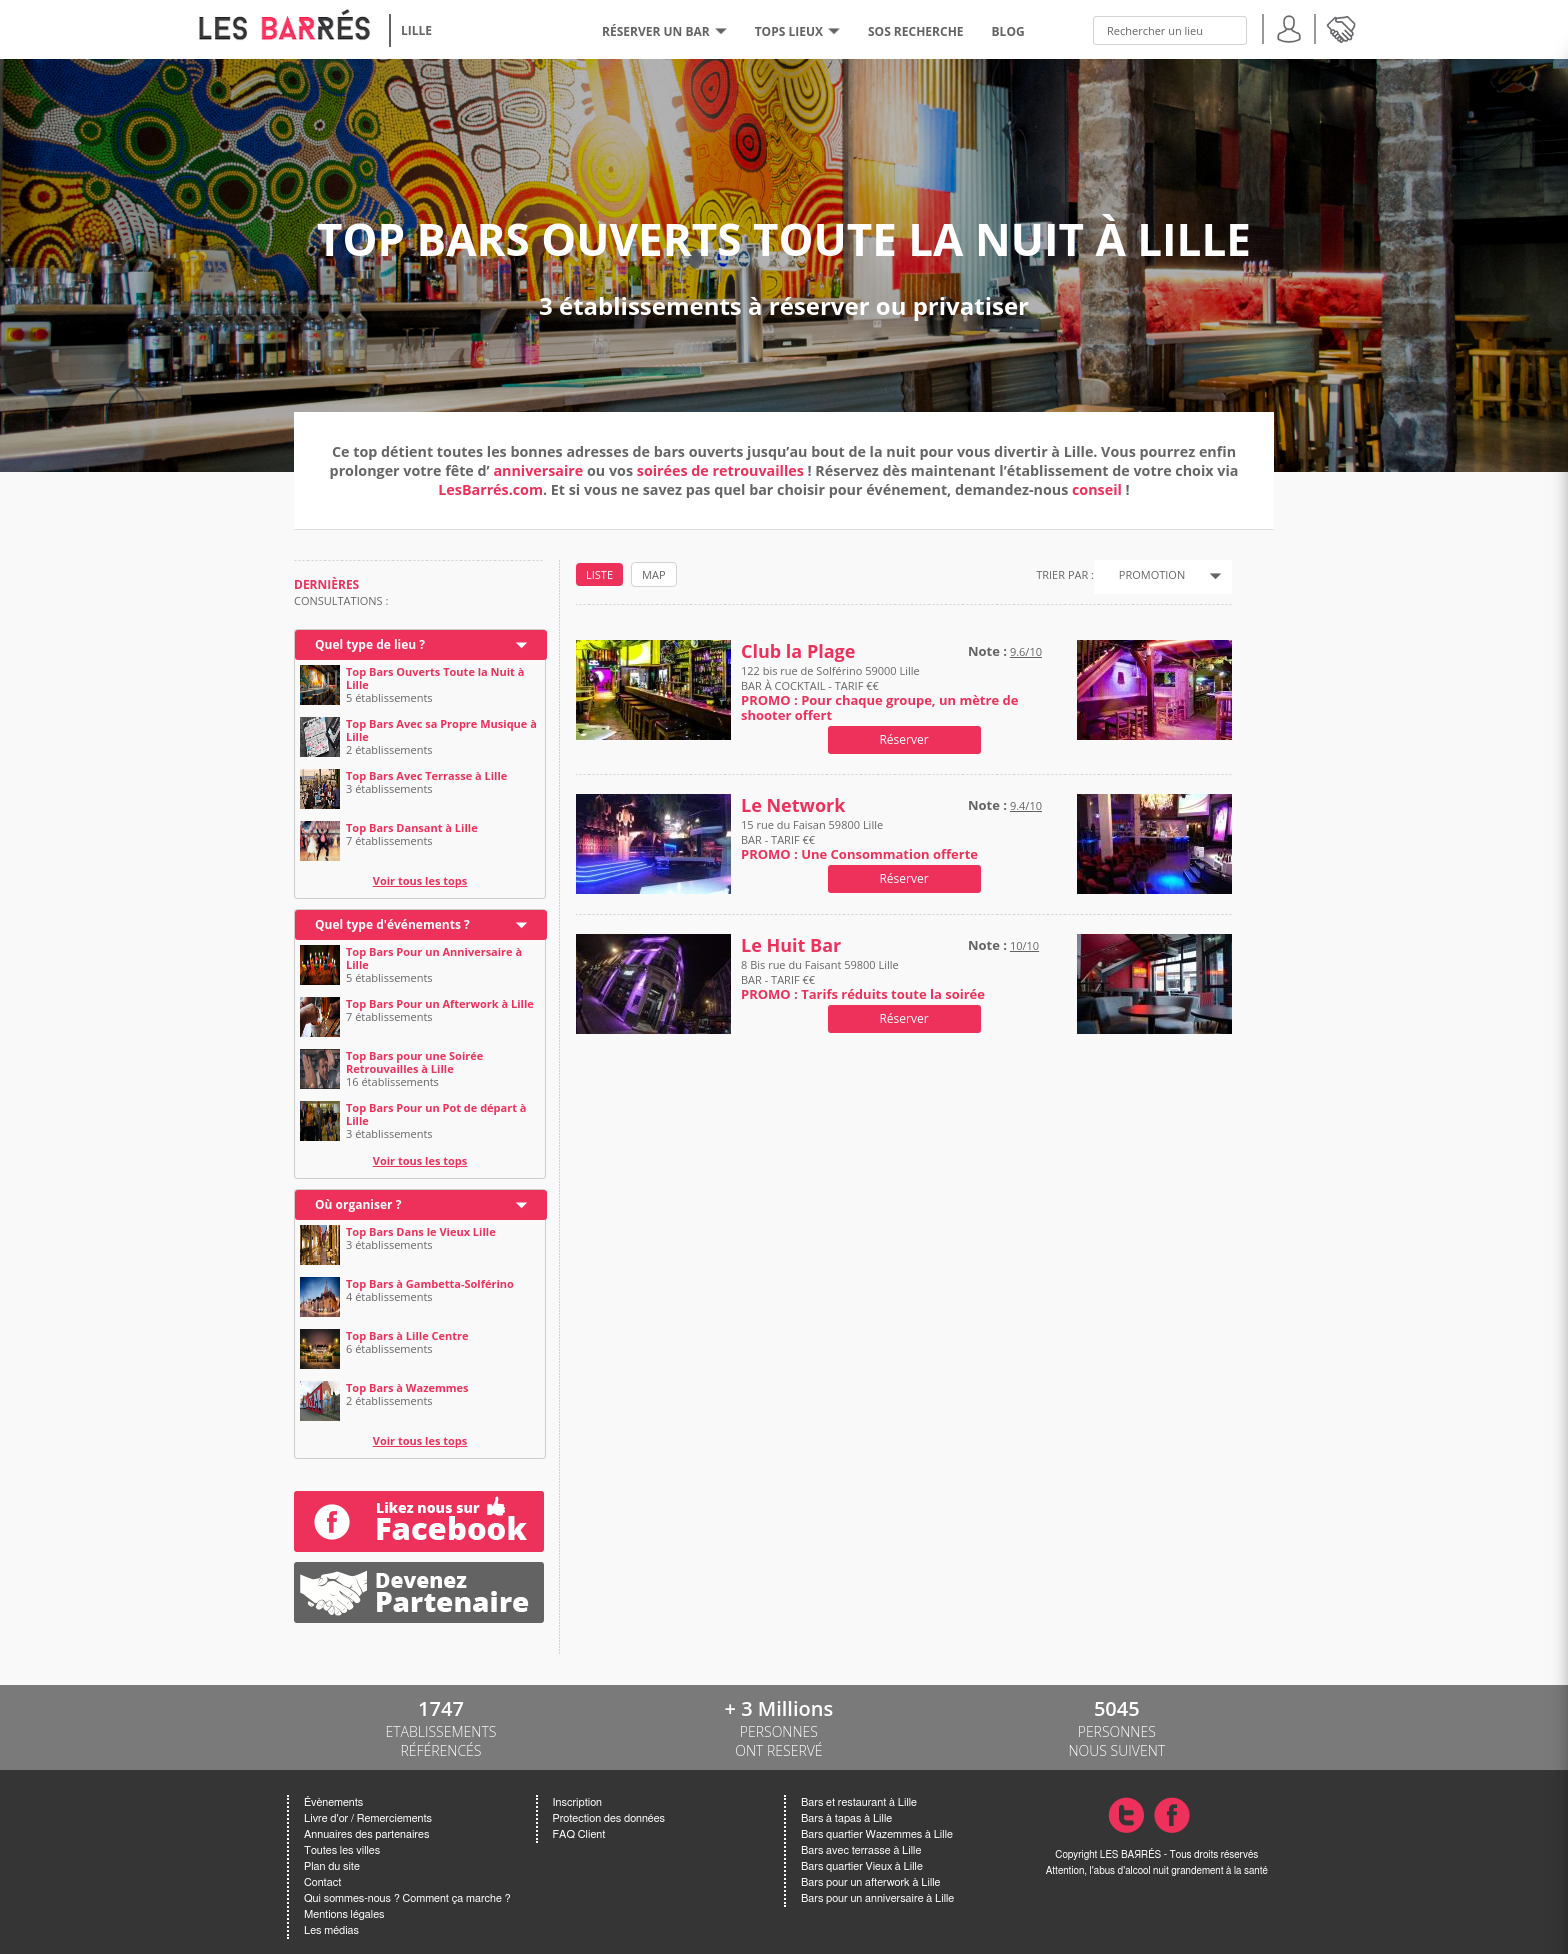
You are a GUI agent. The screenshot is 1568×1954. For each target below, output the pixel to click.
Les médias (331, 1930)
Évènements (333, 1802)
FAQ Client (579, 1834)
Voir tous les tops (420, 880)
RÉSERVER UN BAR (664, 31)
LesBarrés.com (490, 489)
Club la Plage (798, 651)
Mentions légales (344, 1914)
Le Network (793, 805)
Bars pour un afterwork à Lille (870, 1882)
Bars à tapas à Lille (846, 1818)
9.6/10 (1026, 651)
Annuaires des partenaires (366, 1834)
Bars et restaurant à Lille (859, 1802)
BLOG (1008, 31)
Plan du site (332, 1866)
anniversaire (538, 470)
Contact (322, 1882)
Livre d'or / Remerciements (368, 1818)
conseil (1097, 489)
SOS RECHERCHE (916, 31)
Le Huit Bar (791, 945)
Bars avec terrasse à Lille (861, 1850)
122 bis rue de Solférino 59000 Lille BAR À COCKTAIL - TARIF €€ (879, 693)
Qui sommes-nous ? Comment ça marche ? (407, 1898)
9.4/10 (1026, 805)
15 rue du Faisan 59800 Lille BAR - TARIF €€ (859, 839)
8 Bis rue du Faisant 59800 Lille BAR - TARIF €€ (863, 979)
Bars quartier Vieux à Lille (862, 1866)
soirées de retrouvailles (722, 470)
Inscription (578, 1802)
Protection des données (609, 1818)
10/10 (1024, 945)
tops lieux (797, 31)
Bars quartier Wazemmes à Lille (877, 1834)
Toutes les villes (342, 1850)
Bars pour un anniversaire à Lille (877, 1898)
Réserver (903, 739)
